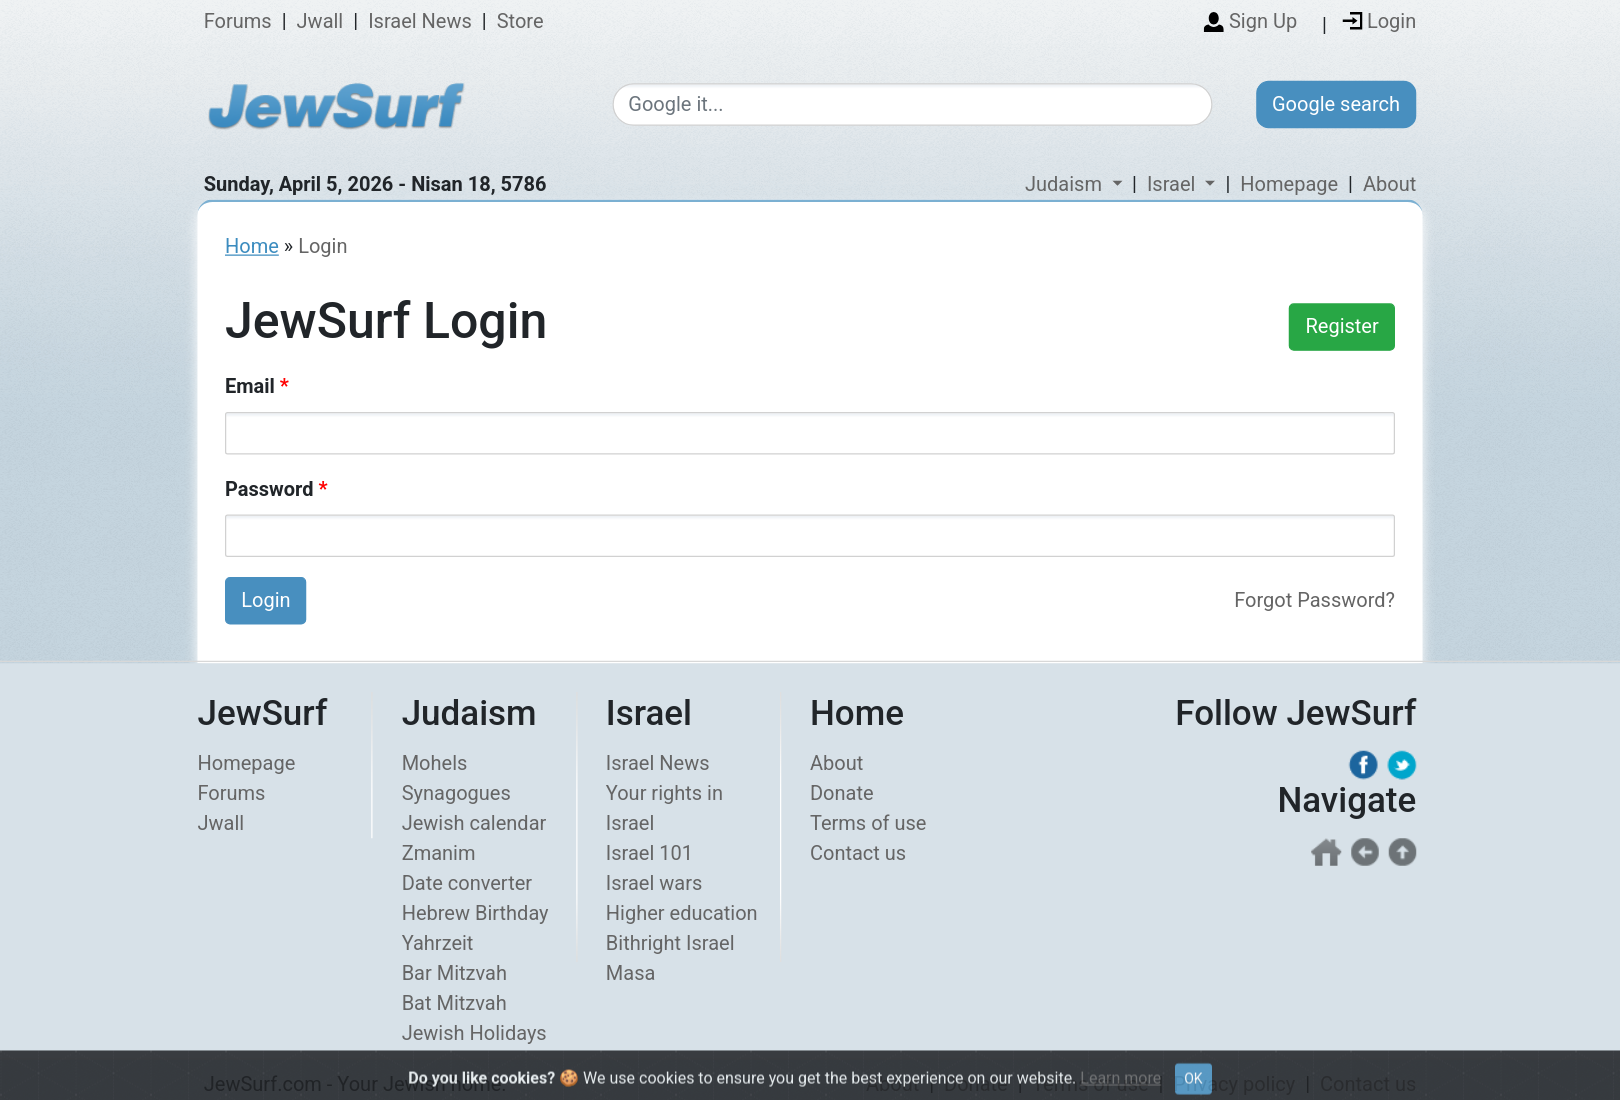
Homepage (1289, 184)
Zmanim (439, 853)
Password (276, 489)
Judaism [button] (1066, 184)
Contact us (858, 853)
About (1389, 184)
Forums (238, 22)
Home (252, 246)
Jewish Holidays (474, 1033)
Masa (631, 973)
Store (520, 22)
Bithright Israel (670, 943)
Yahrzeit (438, 943)
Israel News (420, 22)
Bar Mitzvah (454, 973)
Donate (842, 793)
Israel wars (654, 883)
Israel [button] (1173, 184)
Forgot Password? (1314, 600)
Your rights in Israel (664, 808)
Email (257, 386)
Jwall (320, 22)
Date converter (467, 883)
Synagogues (456, 793)
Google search (1336, 104)
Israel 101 (649, 853)
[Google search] (912, 105)
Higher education (682, 913)
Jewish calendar (474, 823)
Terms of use (868, 823)
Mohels (435, 763)
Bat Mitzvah (454, 1003)
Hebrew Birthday (475, 913)
